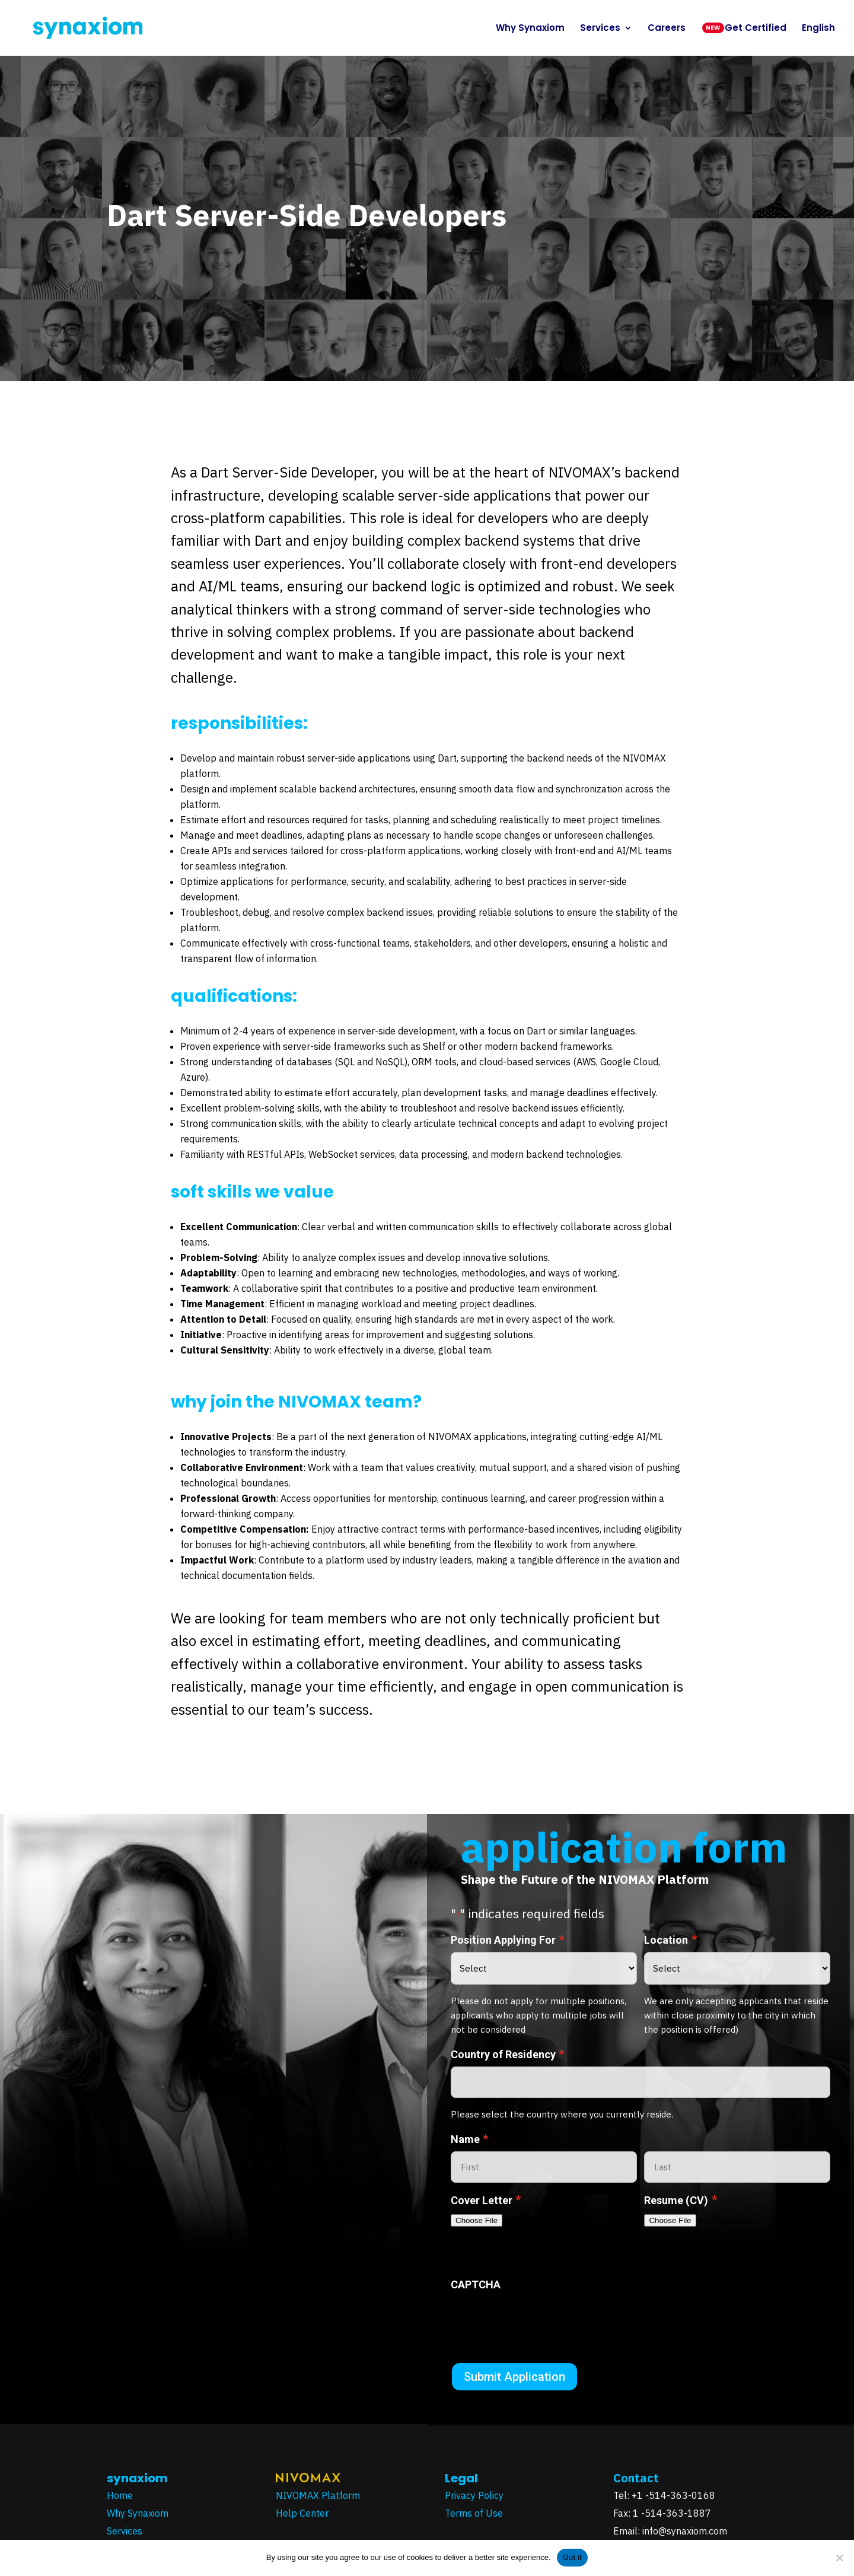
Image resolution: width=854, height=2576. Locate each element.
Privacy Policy (475, 2495)
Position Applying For (508, 1939)
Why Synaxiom (530, 29)
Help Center (302, 2513)
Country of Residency (508, 2054)
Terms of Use (475, 2513)
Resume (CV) (680, 2200)
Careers (667, 29)
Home (120, 2495)
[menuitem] (818, 40)
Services (600, 29)
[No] (839, 2558)
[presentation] (541, 2320)
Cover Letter (486, 2200)
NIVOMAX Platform (318, 2495)
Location (670, 1939)
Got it (572, 2557)
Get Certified (755, 29)
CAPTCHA (476, 2284)
